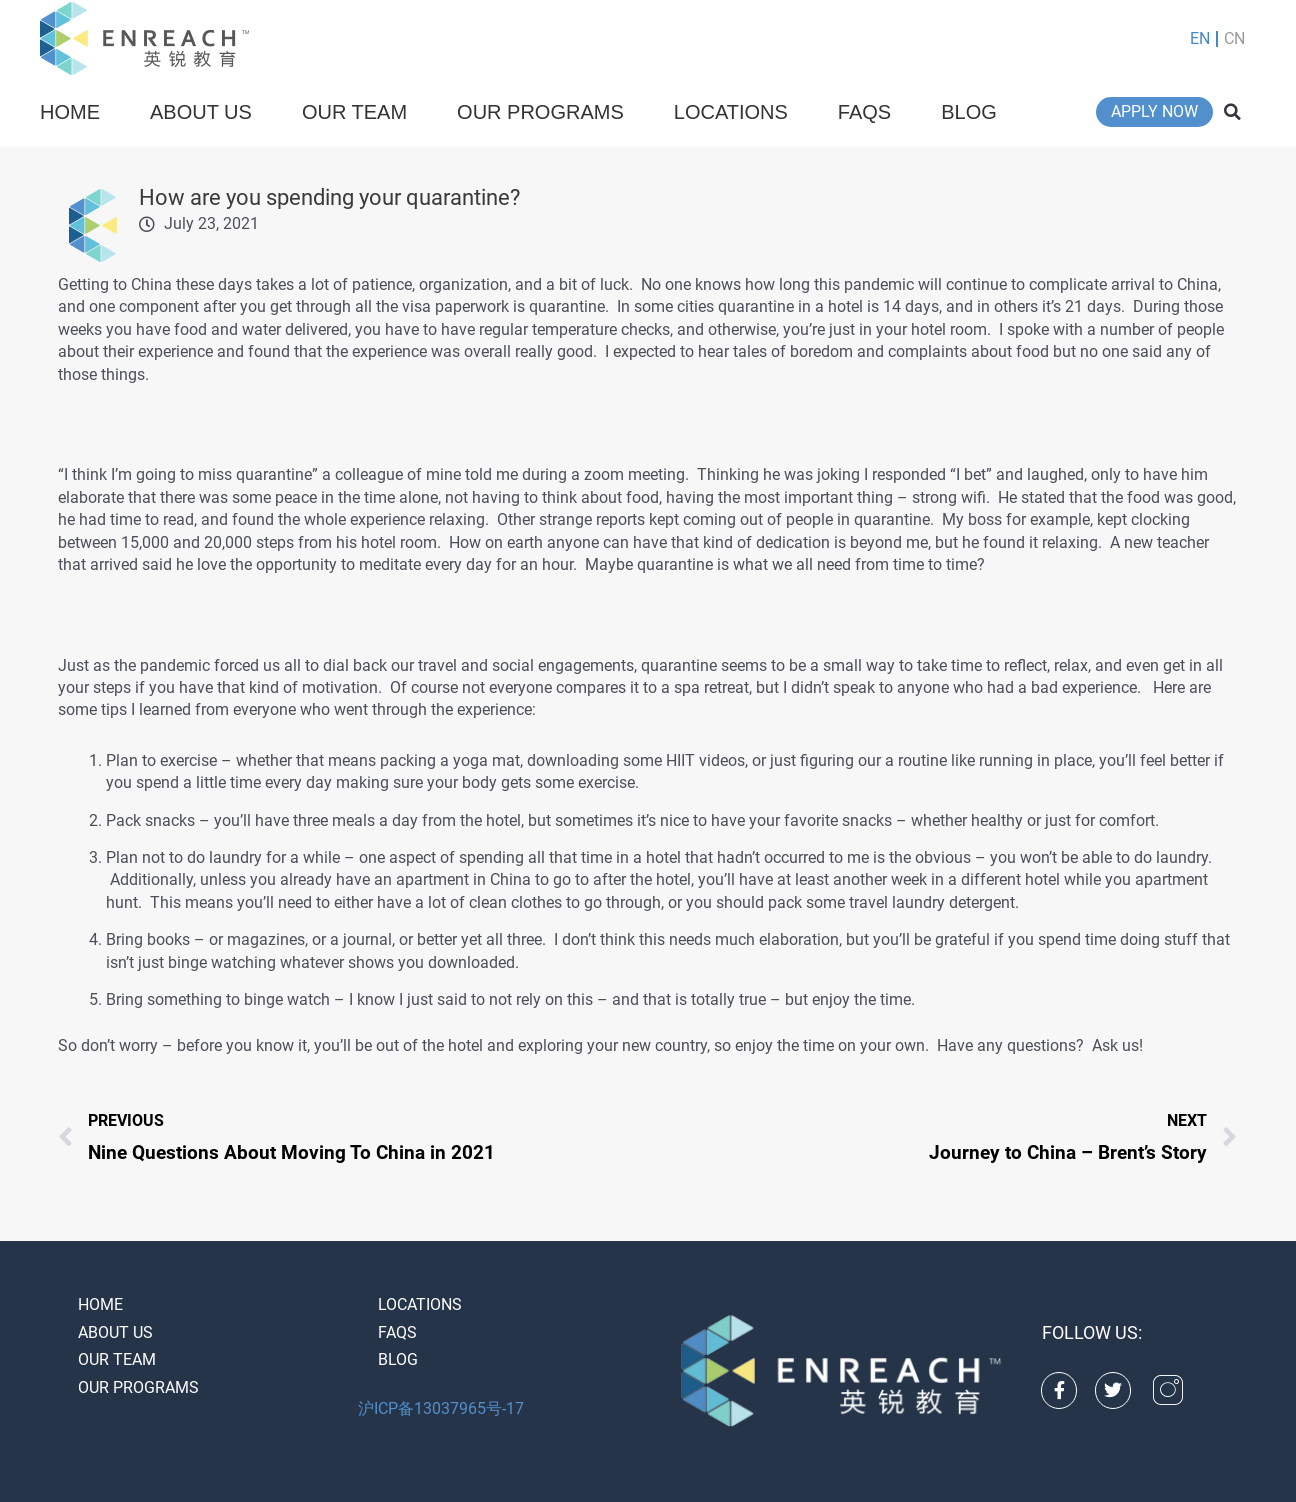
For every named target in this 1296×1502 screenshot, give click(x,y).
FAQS (864, 112)
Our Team (354, 112)
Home (70, 112)
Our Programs (540, 112)
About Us (201, 112)
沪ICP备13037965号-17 (441, 1408)
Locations (731, 112)
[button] (1232, 112)
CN (1234, 38)
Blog (969, 112)
